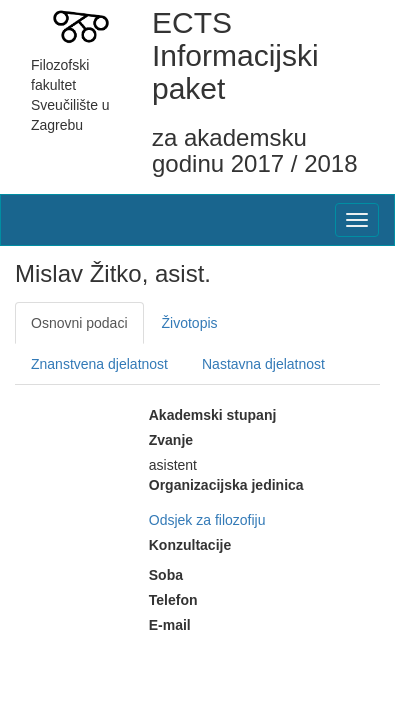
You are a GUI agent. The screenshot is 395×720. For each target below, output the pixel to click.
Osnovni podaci (79, 323)
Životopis (190, 323)
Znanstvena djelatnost (99, 364)
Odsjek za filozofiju (207, 520)
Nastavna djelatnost (263, 364)
